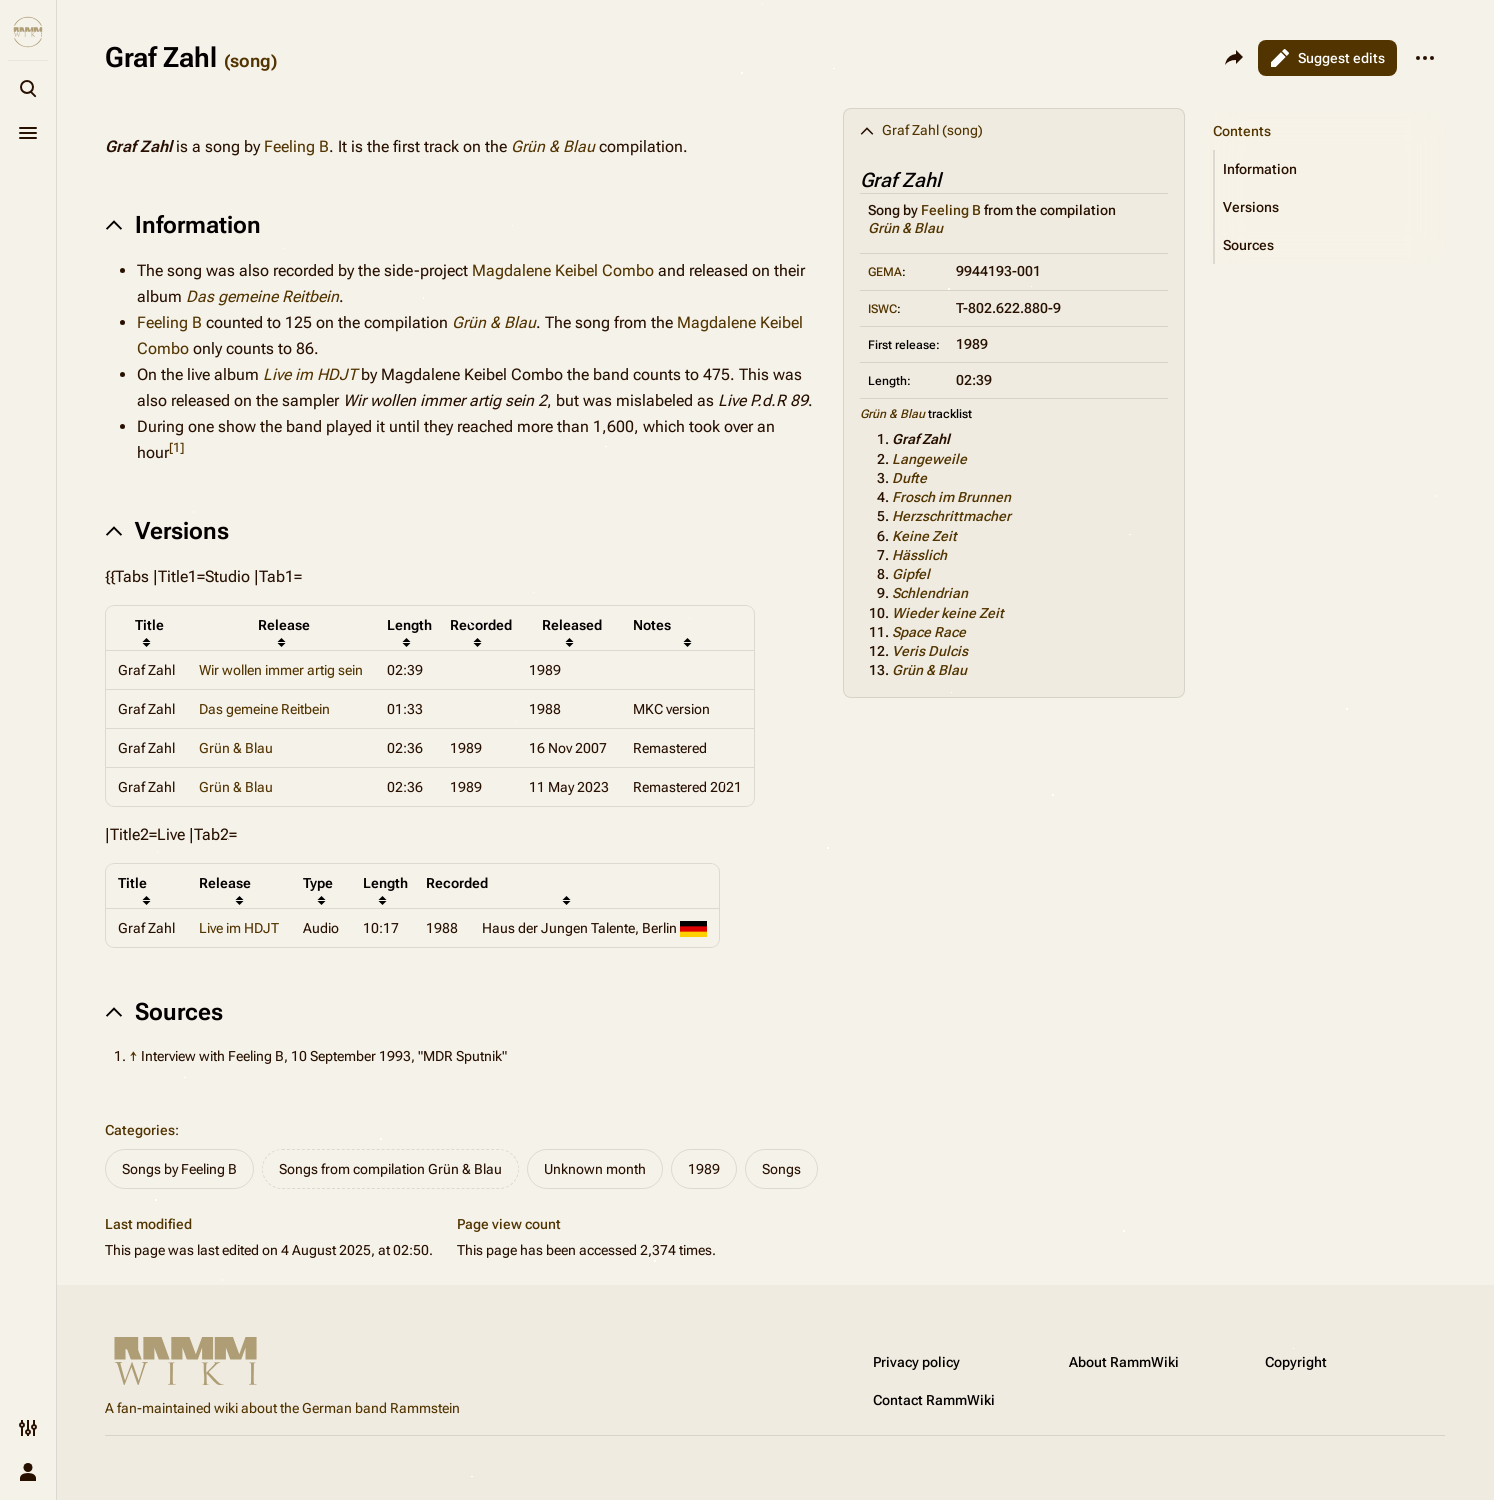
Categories (140, 1130)
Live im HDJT (310, 374)
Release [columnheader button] (284, 625)
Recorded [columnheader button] (481, 625)
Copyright (1296, 1362)
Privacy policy (916, 1362)
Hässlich (919, 555)
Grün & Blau (905, 228)
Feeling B (951, 210)
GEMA (885, 272)
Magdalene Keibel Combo (563, 270)
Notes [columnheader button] (652, 625)
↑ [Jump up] (133, 1056)
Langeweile (929, 459)
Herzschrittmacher (951, 516)
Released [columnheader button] (572, 625)
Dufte (909, 478)
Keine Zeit (924, 536)
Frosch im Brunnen (951, 497)
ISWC (882, 309)
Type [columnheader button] (318, 883)
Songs (781, 1169)
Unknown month (595, 1169)
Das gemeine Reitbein (262, 296)
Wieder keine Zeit (948, 613)
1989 (704, 1169)
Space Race (929, 632)
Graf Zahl (921, 439)
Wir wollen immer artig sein (281, 670)
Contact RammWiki (934, 1400)
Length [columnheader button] (409, 625)
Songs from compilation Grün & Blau (390, 1169)
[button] (1330, 169)
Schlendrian (930, 593)
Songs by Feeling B (179, 1169)
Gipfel (911, 574)
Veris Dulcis (930, 651)
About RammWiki (1124, 1362)
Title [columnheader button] (149, 625)
